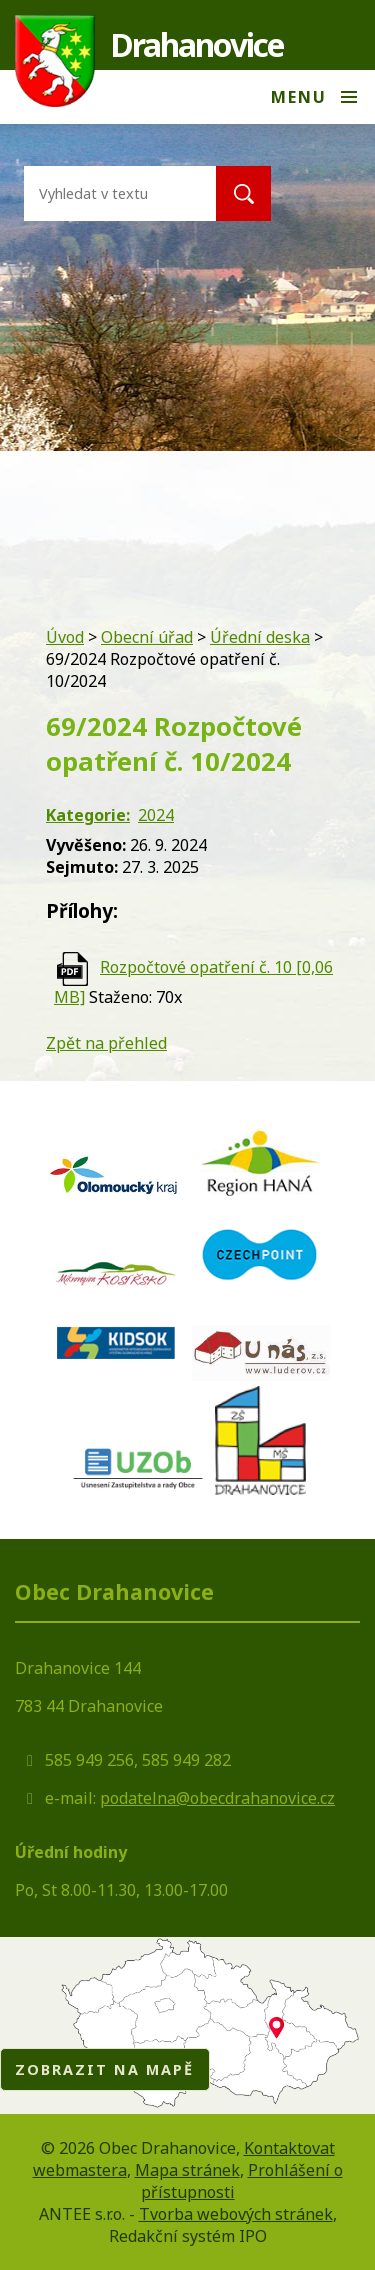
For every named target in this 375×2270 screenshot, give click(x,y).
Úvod (65, 637)
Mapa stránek (187, 2170)
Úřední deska (260, 637)
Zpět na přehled (106, 1043)
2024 (156, 815)
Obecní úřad (147, 637)
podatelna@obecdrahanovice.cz (217, 1798)
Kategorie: (88, 815)
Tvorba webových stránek (236, 2214)
